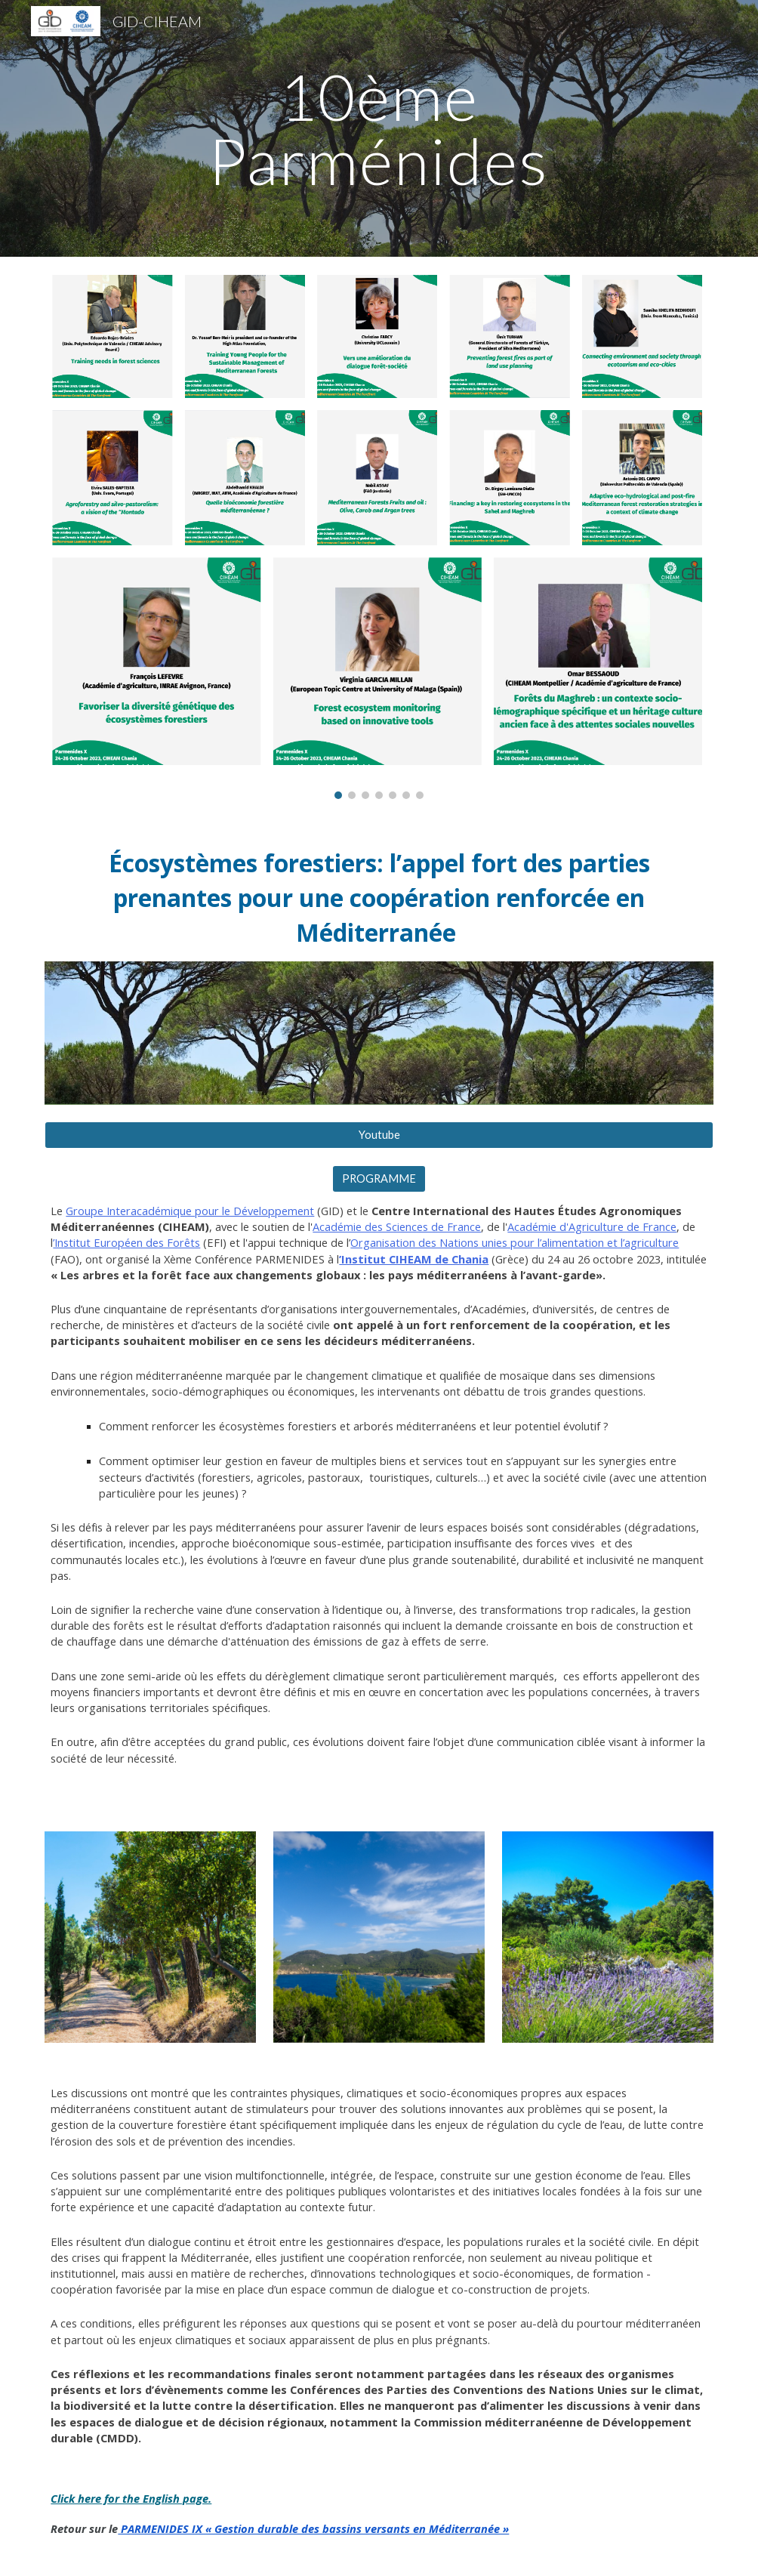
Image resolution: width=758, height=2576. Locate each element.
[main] (379, 128)
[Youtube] (378, 1135)
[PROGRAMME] (379, 1179)
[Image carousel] (379, 537)
